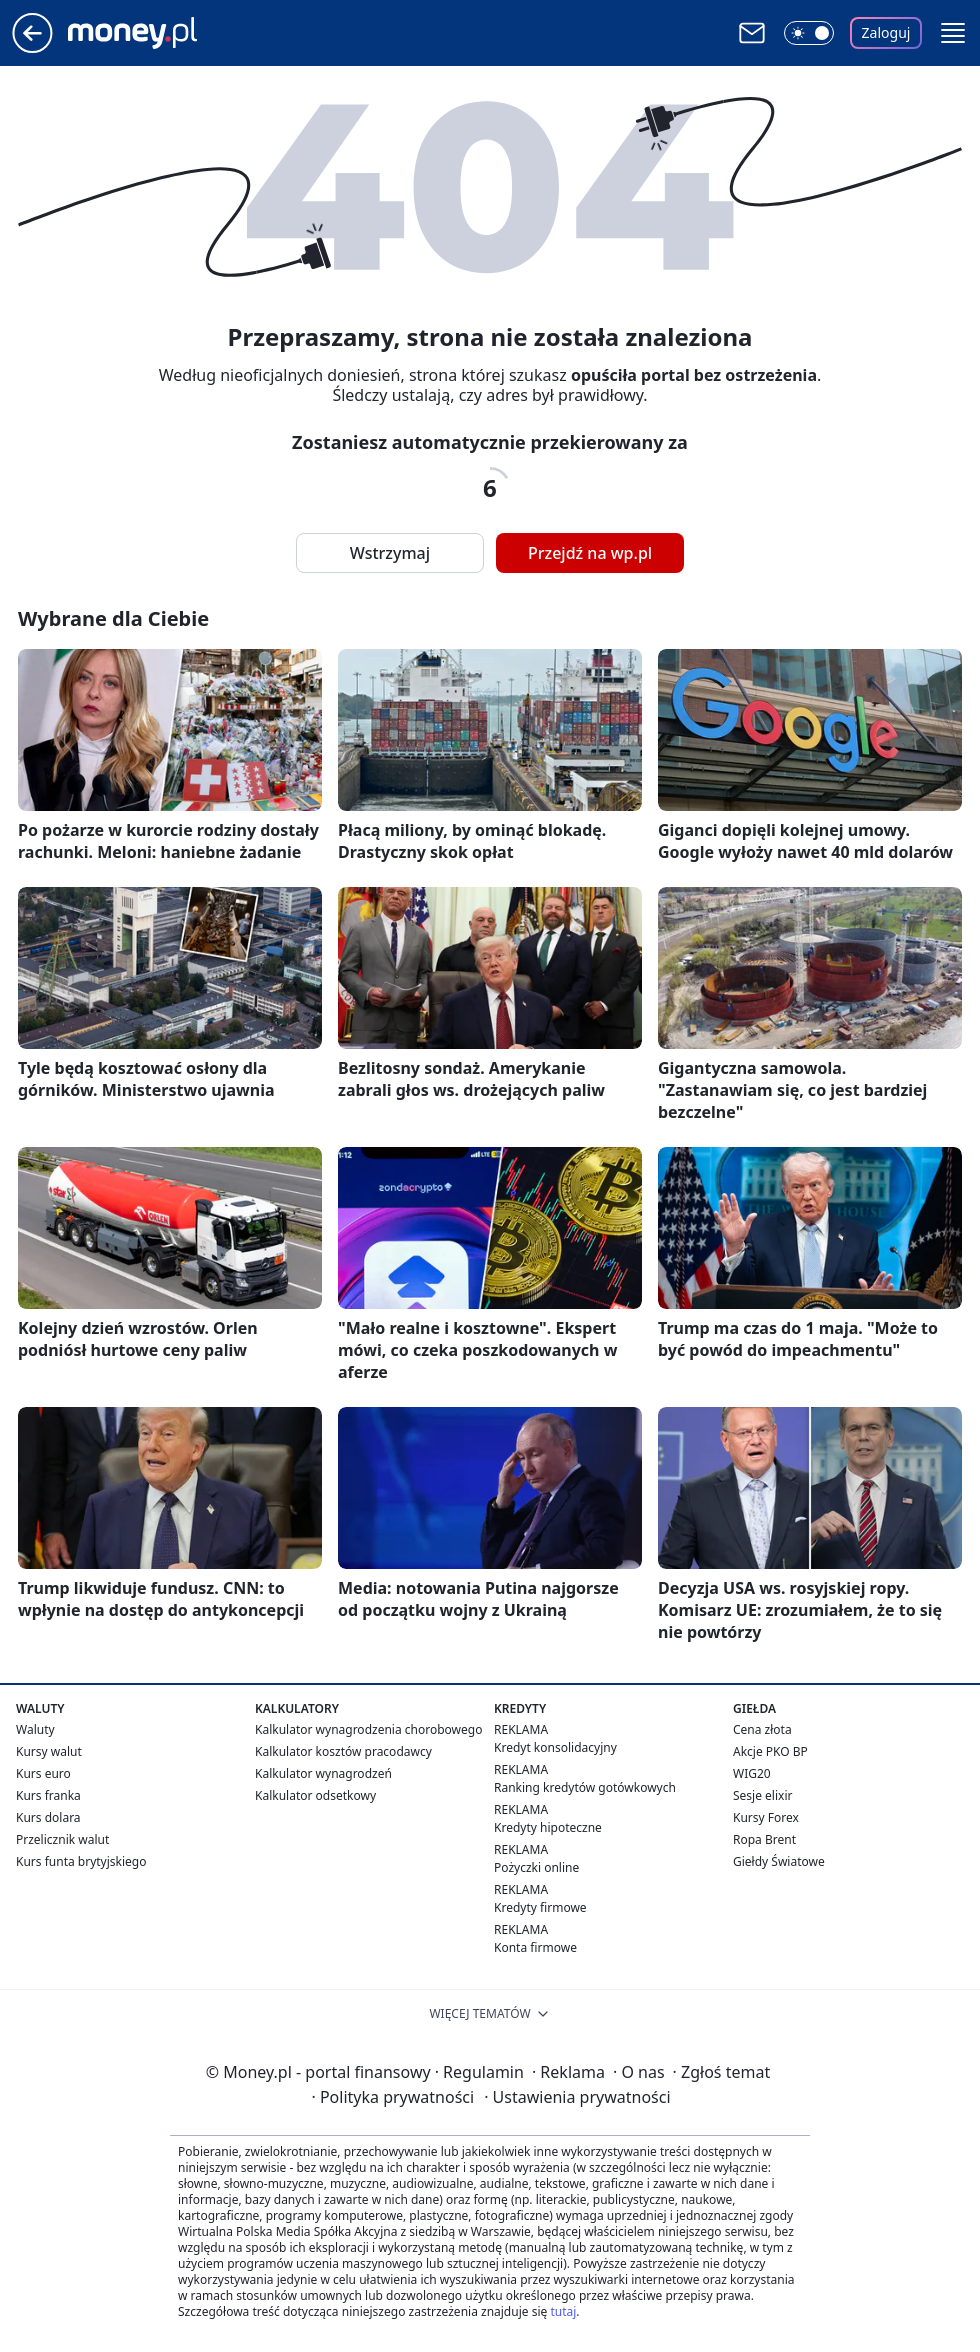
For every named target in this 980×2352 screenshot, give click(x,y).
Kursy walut (49, 1751)
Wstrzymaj (390, 553)
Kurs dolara (48, 1817)
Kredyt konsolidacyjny (555, 1747)
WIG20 (752, 1773)
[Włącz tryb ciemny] (809, 33)
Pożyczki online (536, 1867)
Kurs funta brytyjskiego (81, 1861)
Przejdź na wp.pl (590, 553)
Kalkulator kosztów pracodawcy (343, 1751)
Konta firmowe (535, 1947)
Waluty (35, 1729)
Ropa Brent (764, 1839)
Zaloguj (886, 32)
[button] (953, 33)
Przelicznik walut (62, 1839)
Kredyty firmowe (540, 1907)
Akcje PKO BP (770, 1751)
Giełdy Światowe (779, 1861)
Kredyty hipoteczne (548, 1827)
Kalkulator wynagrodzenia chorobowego (368, 1729)
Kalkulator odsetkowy (315, 1795)
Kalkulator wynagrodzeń (323, 1773)
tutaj (563, 2311)
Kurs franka (48, 1795)
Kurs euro (43, 1773)
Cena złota (762, 1729)
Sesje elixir (762, 1795)
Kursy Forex (766, 1817)
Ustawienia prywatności (577, 2097)
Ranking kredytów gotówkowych (585, 1787)
